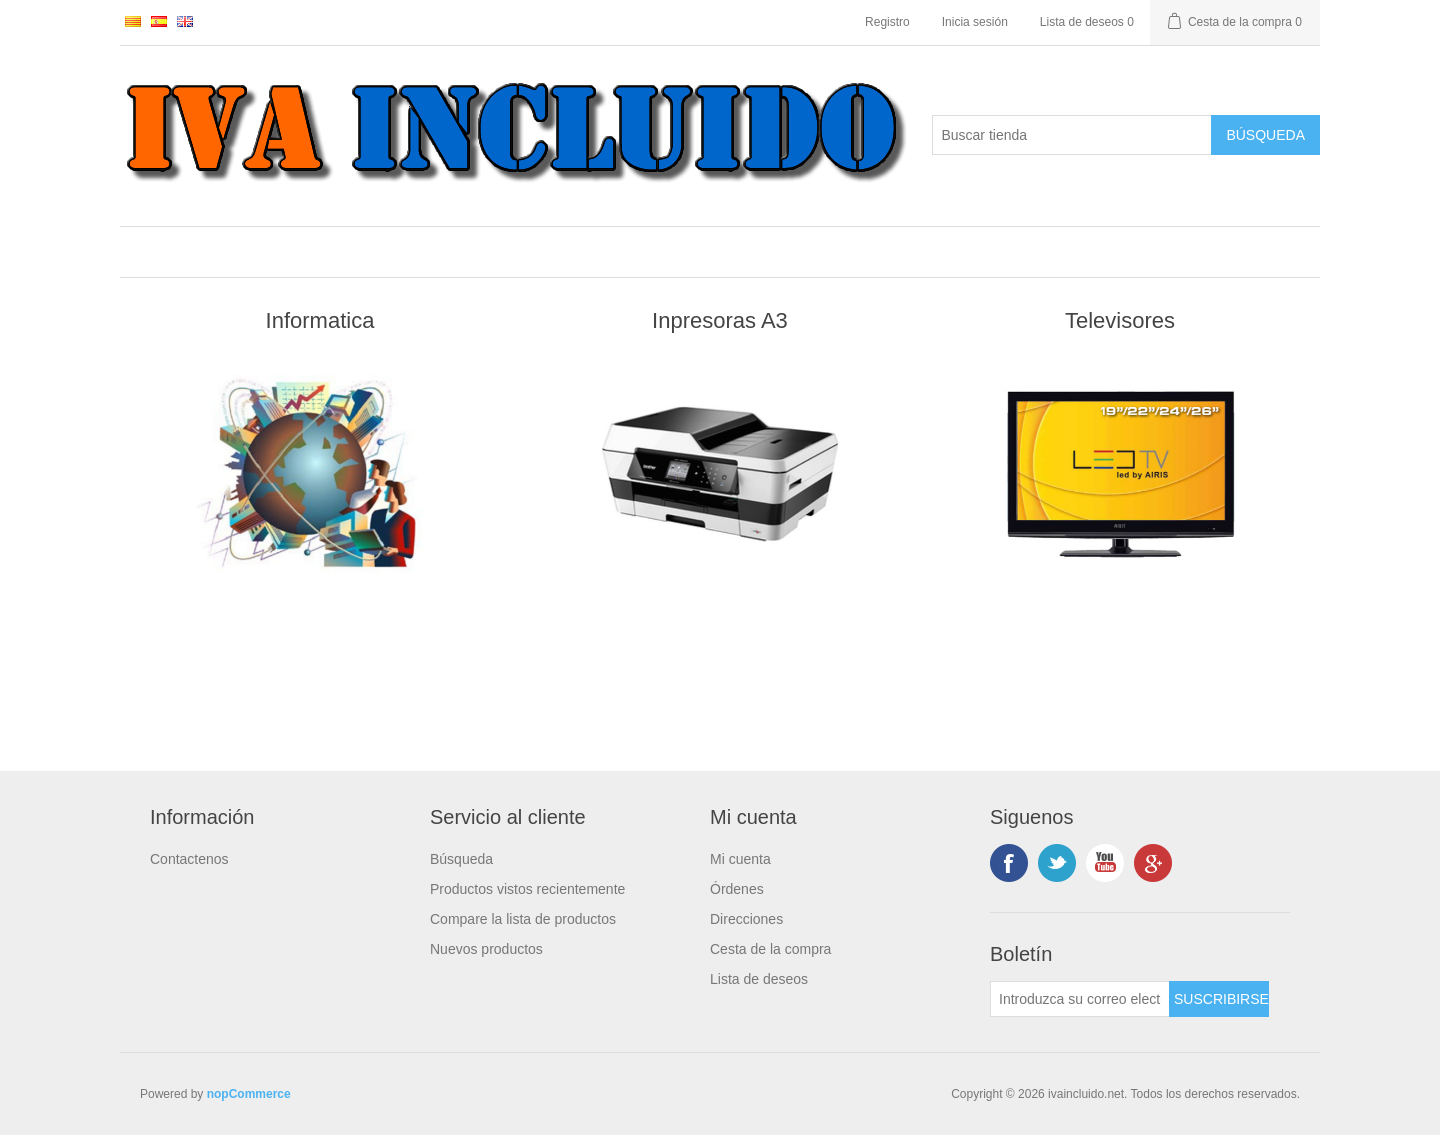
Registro (887, 22)
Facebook (1009, 863)
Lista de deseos (759, 979)
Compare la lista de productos (523, 919)
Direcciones (746, 919)
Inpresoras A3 (720, 320)
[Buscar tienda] (1072, 135)
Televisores (1120, 320)
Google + (1153, 863)
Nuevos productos (486, 949)
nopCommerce (249, 1094)
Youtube (1105, 863)
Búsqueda (461, 859)
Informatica (320, 320)
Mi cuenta (740, 859)
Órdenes (737, 889)
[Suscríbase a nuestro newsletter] (1080, 999)
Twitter (1057, 863)
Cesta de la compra (770, 949)
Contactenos (189, 859)
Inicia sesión (975, 22)
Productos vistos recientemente (527, 889)
